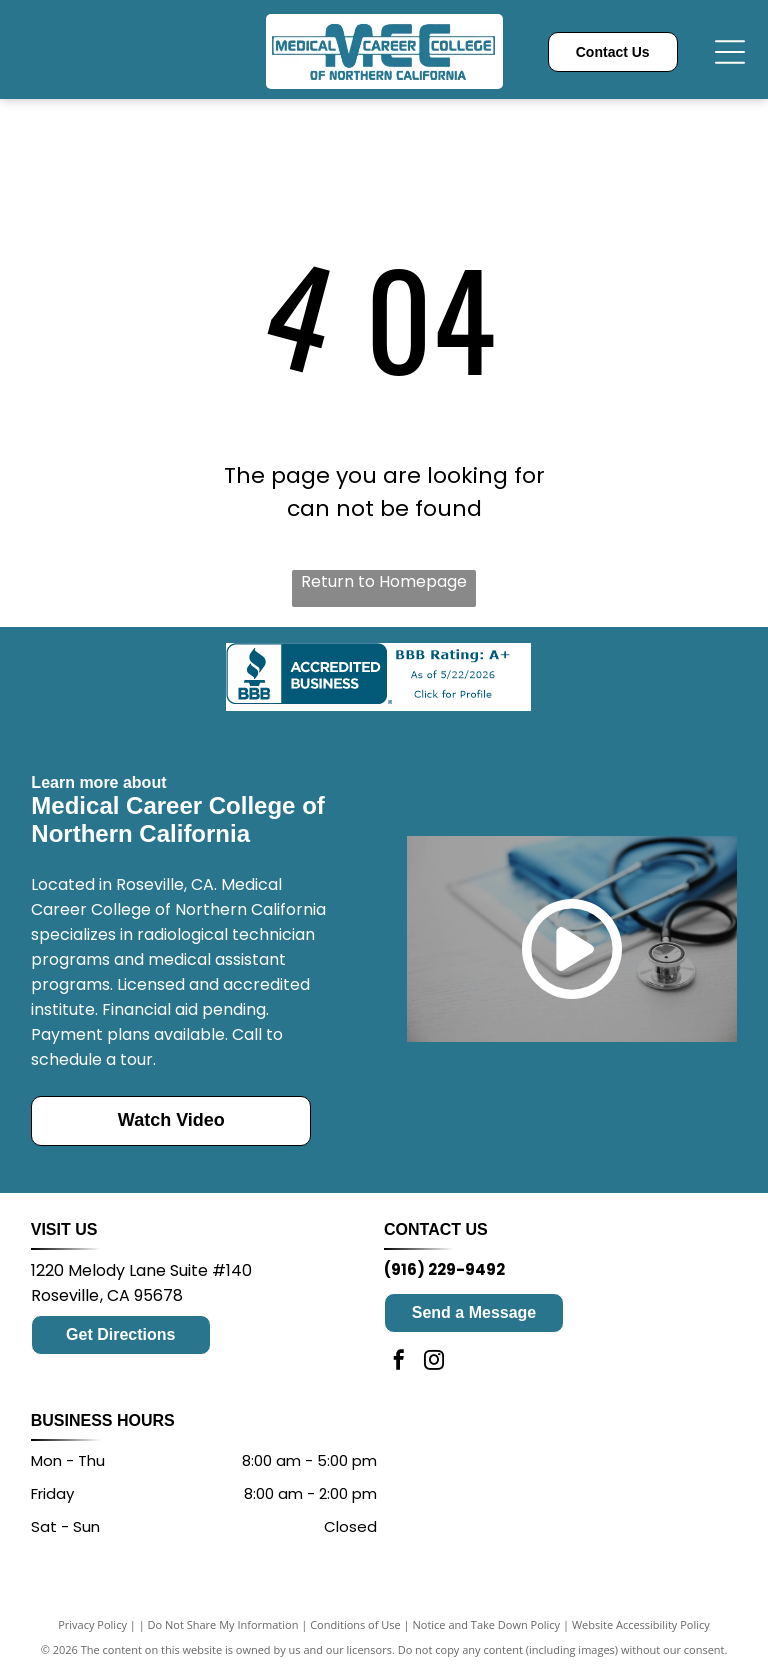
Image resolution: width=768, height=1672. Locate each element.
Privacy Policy (92, 1624)
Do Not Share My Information (223, 1624)
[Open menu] (730, 52)
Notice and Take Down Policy (487, 1624)
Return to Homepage (384, 581)
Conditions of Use (355, 1624)
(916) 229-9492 (444, 1269)
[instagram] (434, 1362)
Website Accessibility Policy (641, 1624)
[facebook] (399, 1362)
